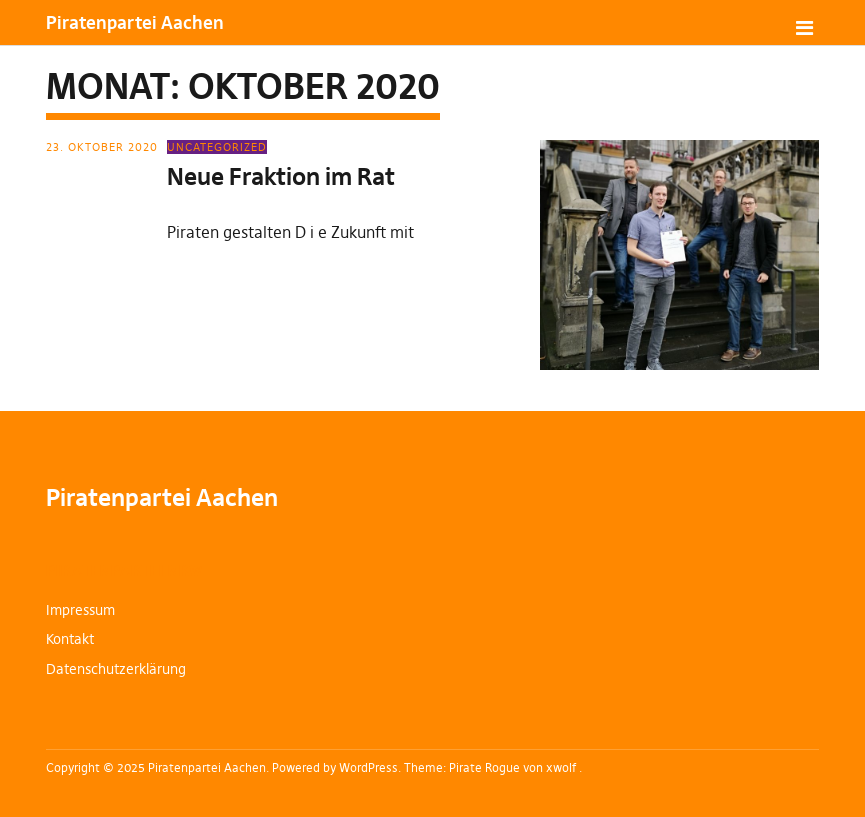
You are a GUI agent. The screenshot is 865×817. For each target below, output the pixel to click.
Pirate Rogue (484, 767)
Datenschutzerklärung (116, 669)
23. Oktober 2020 (102, 147)
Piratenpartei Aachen (135, 22)
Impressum (80, 610)
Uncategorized (217, 147)
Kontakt (70, 639)
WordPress (368, 767)
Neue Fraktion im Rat (281, 176)
